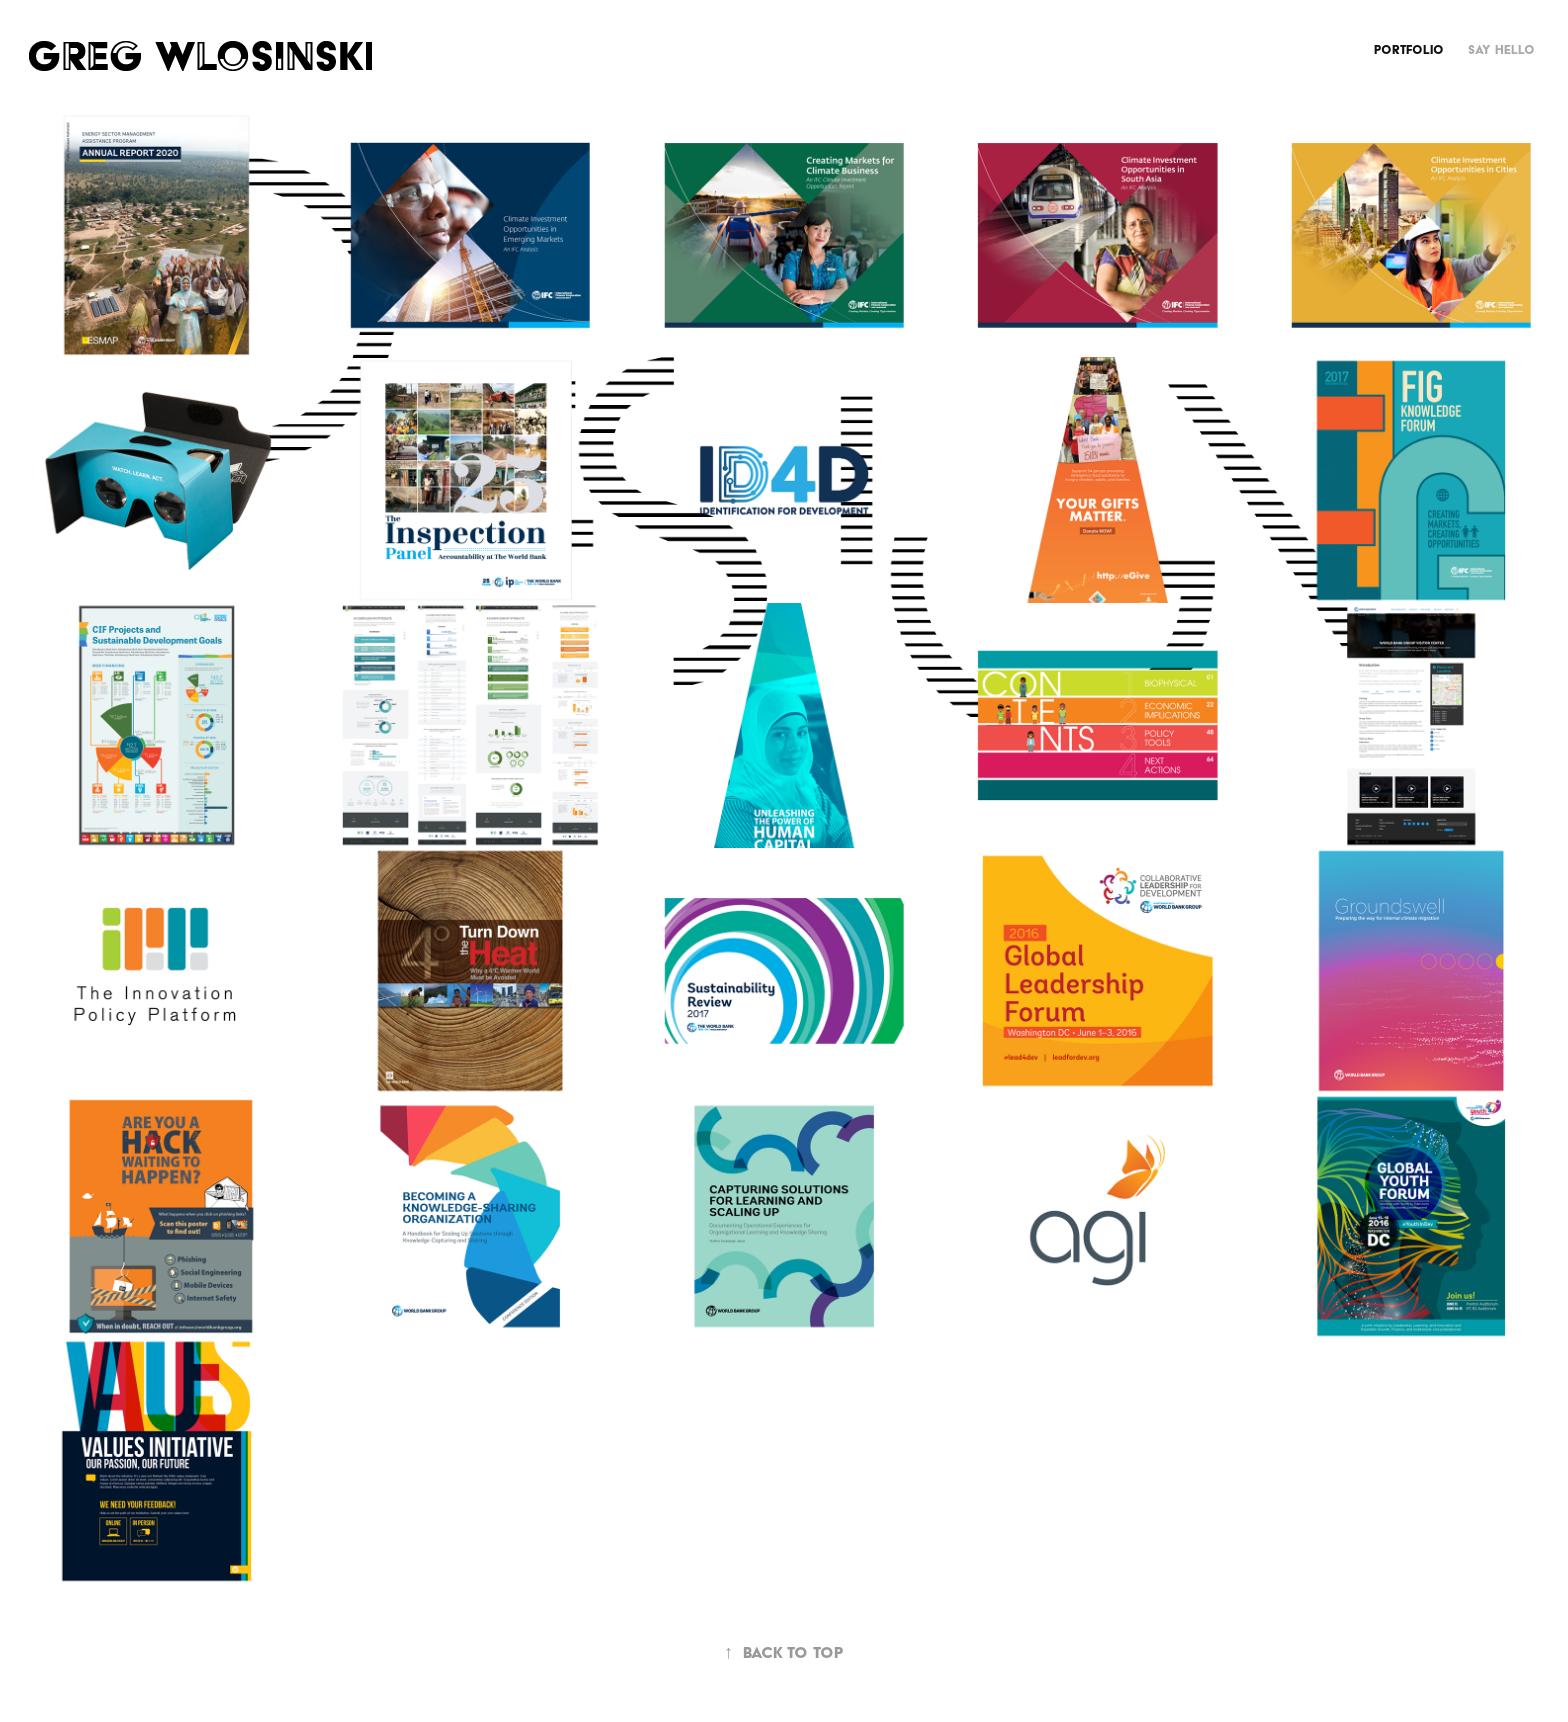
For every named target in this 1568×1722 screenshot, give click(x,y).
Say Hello (1501, 49)
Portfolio (1409, 49)
